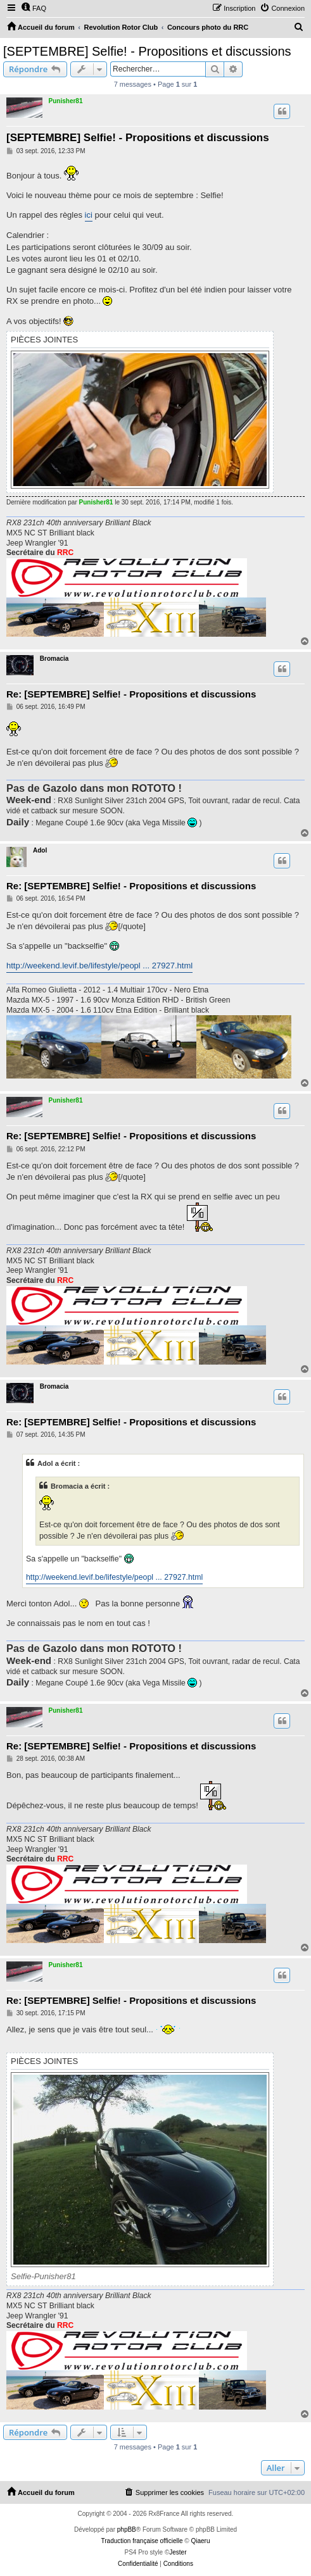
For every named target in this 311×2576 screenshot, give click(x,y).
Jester (177, 2552)
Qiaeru (200, 2540)
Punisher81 (66, 100)
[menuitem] (33, 8)
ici (88, 215)
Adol (40, 850)
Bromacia (54, 658)
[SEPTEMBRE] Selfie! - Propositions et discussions (147, 51)
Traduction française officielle (142, 2540)
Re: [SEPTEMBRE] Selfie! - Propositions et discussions (131, 694)
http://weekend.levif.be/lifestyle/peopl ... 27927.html (99, 965)
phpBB (126, 2529)
